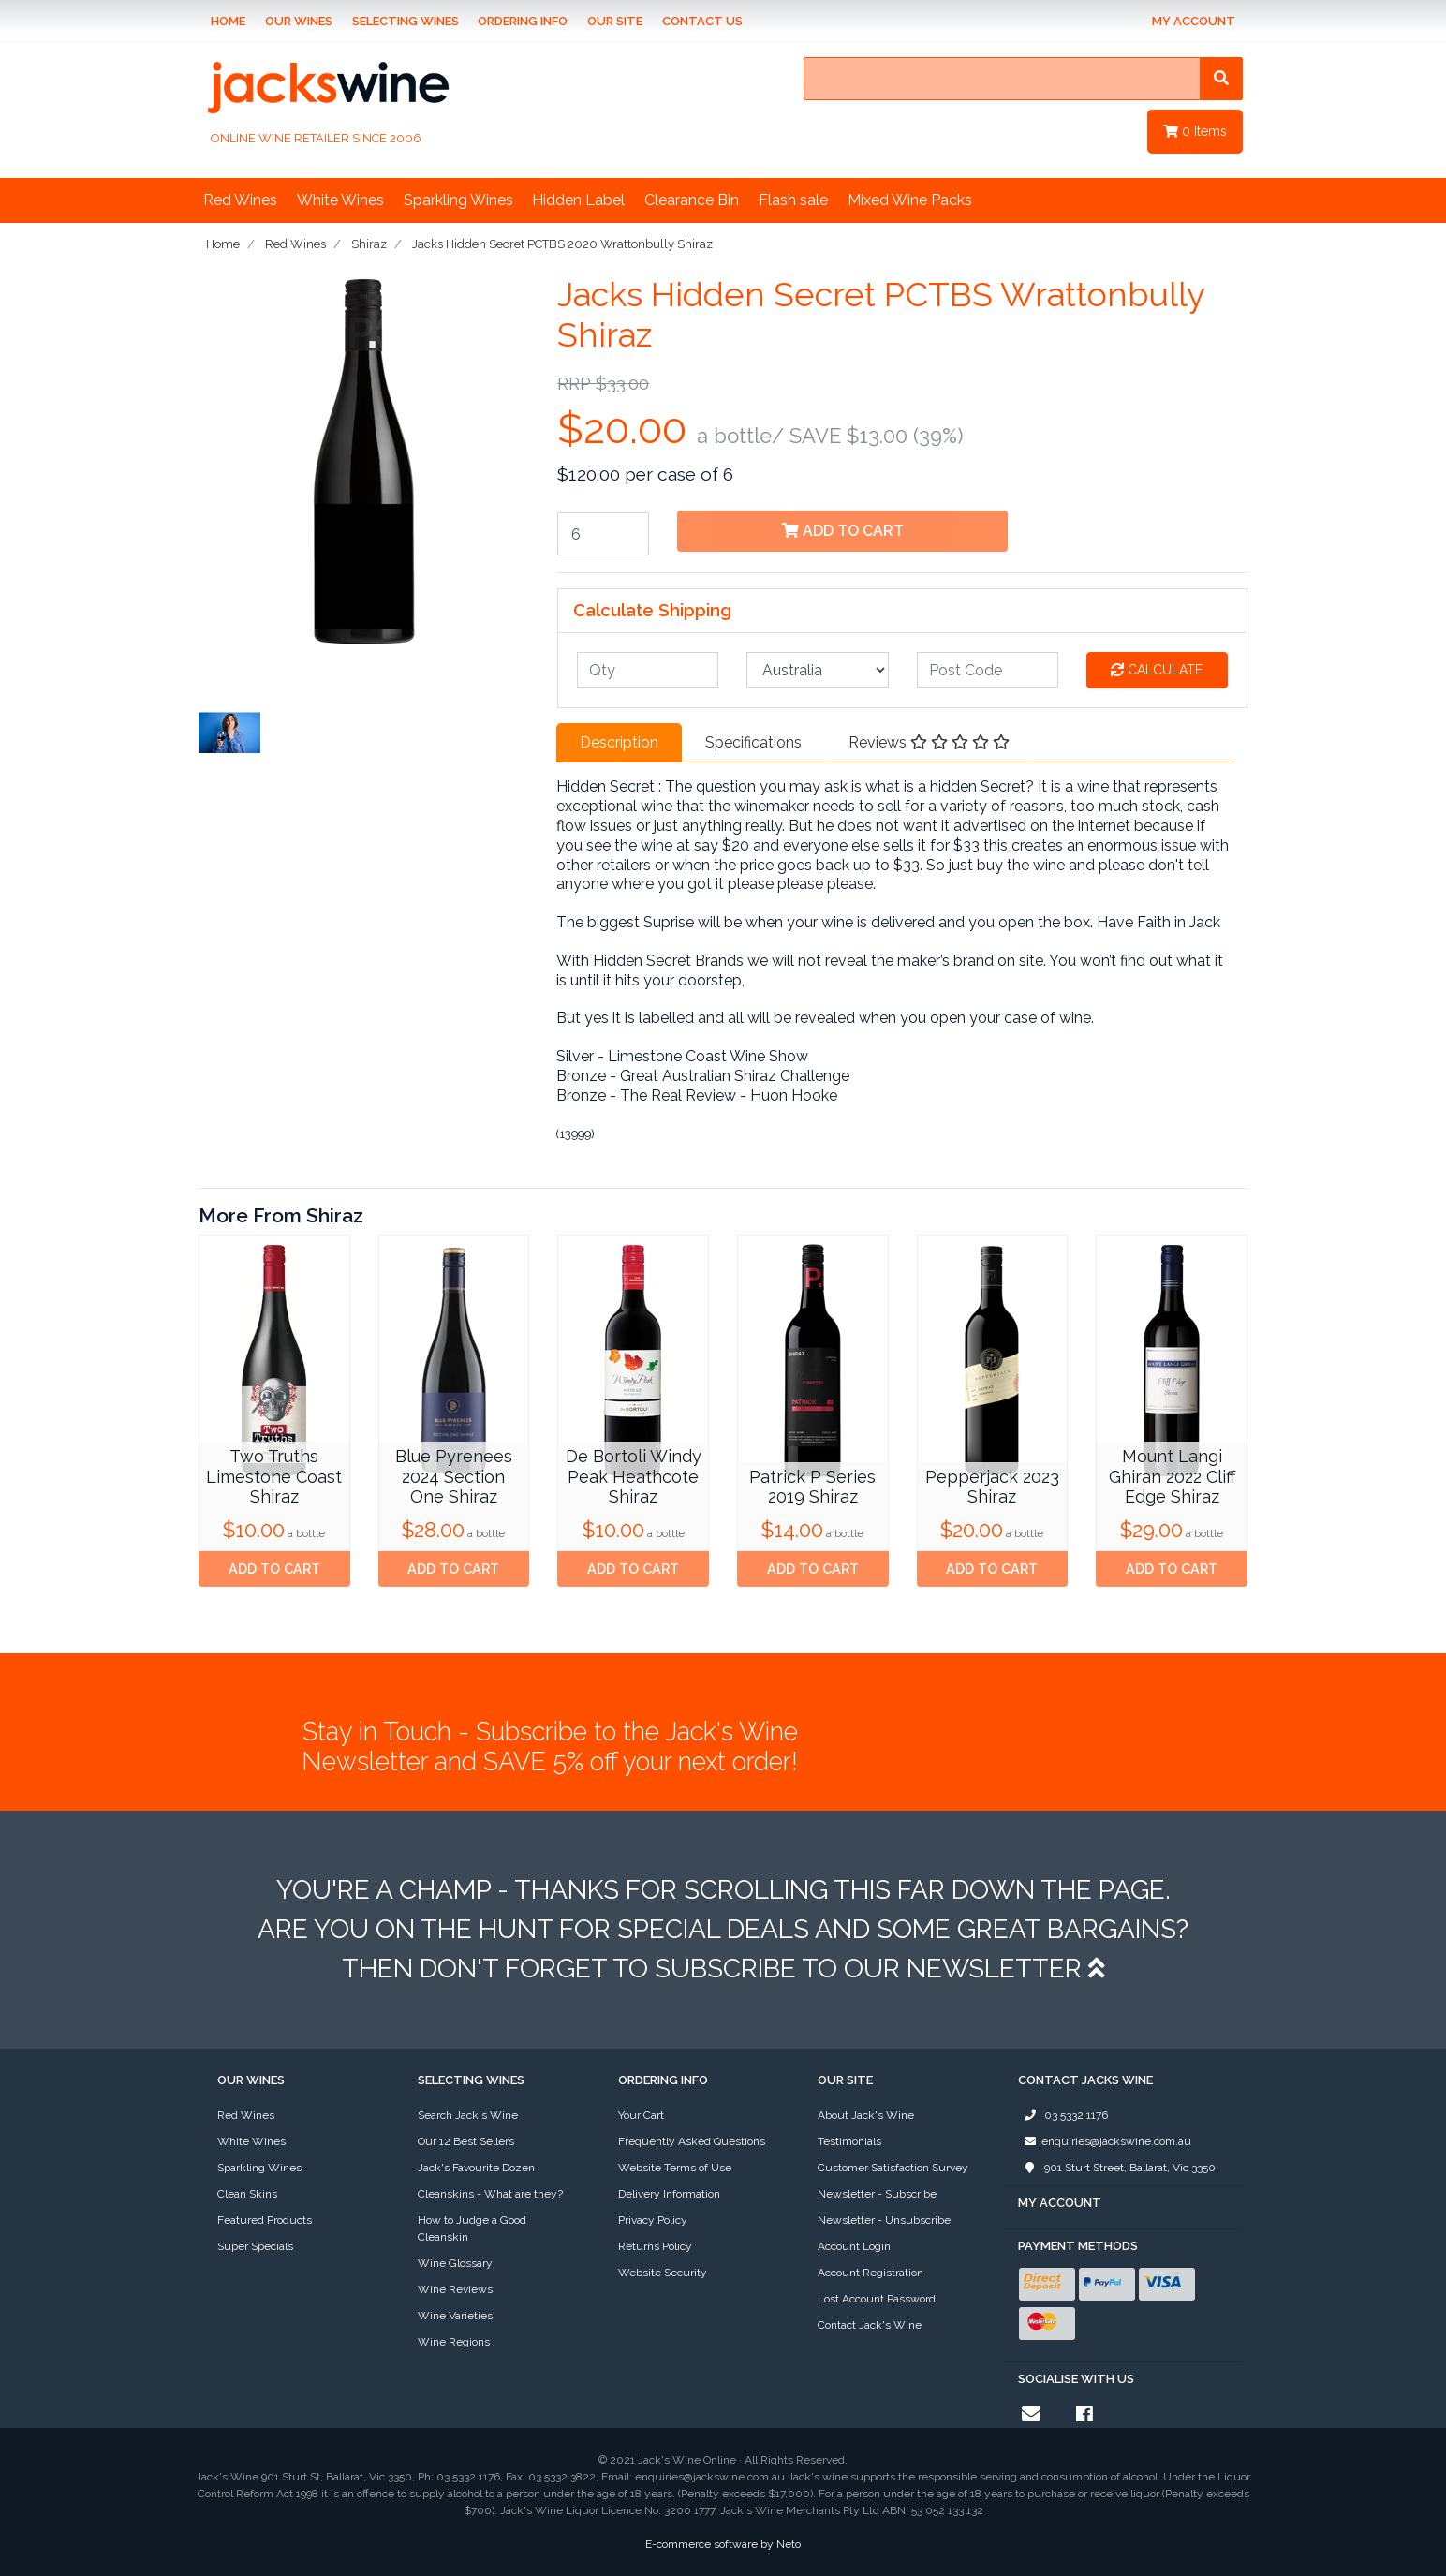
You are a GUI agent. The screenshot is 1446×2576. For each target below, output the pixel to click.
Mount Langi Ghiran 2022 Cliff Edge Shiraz (1172, 1476)
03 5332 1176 (1063, 2115)
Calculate (1157, 669)
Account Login (854, 2246)
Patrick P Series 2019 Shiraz (812, 1487)
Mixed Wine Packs (910, 200)
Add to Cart (843, 531)
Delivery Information (669, 2193)
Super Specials (255, 2246)
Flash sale (793, 200)
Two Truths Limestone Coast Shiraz (274, 1476)
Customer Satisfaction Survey (893, 2167)
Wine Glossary (455, 2263)
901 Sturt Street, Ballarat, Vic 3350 (1117, 2167)
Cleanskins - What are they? (490, 2193)
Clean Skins (247, 2193)
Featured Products (264, 2220)
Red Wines (240, 200)
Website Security (662, 2272)
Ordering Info (523, 21)
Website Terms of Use (674, 2167)
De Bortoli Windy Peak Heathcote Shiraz (633, 1476)
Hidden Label (578, 200)
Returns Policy (655, 2246)
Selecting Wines (405, 21)
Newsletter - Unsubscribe (884, 2220)
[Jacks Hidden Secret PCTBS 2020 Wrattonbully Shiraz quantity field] (603, 533)
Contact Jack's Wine (870, 2325)
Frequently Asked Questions (691, 2141)
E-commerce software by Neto (723, 2544)
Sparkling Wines (458, 200)
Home (228, 21)
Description (619, 742)
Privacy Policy (652, 2220)
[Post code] (987, 670)
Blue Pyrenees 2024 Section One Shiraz (453, 1476)
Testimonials (849, 2141)
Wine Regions (454, 2341)
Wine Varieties (455, 2315)
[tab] (619, 742)
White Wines (340, 200)
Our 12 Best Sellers (466, 2141)
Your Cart (641, 2115)
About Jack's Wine (866, 2115)
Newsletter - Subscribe (877, 2193)
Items (1195, 131)
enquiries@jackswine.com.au (1104, 2141)
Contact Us (702, 21)
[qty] (647, 670)
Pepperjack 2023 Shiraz (992, 1487)
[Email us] (1031, 2414)
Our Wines (298, 21)
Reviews (929, 742)
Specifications (753, 742)
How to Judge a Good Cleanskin (472, 2228)
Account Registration (870, 2272)
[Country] (817, 670)
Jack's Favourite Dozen (476, 2167)
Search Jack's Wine (468, 2115)
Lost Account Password (877, 2298)
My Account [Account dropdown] (1193, 21)
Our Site (614, 21)
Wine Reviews (455, 2289)
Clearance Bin (691, 200)
